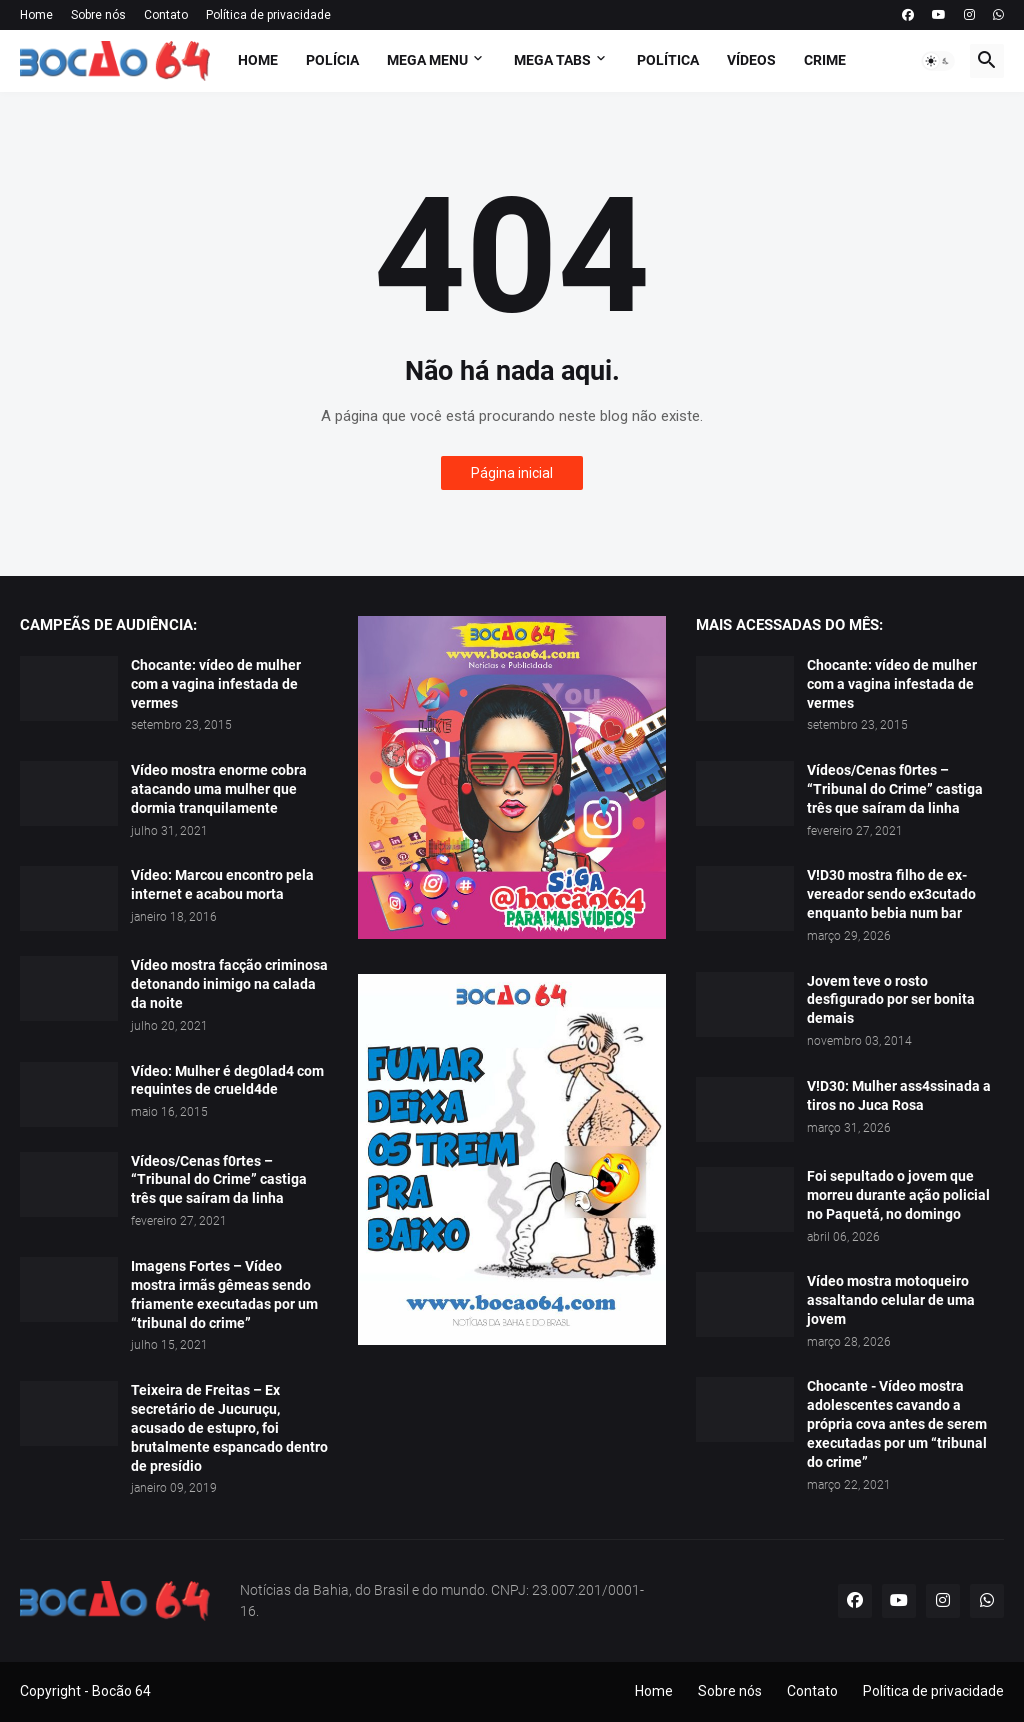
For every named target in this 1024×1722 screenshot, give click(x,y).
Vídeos (751, 60)
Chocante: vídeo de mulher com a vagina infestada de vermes (216, 684)
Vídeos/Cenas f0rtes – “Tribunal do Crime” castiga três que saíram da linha (219, 1180)
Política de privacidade (268, 15)
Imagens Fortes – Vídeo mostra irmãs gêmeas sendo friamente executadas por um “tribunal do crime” (224, 1294)
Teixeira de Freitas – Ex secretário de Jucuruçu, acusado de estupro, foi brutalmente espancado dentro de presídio (229, 1428)
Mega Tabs (552, 60)
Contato (166, 15)
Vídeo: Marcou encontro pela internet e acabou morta (222, 884)
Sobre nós (98, 15)
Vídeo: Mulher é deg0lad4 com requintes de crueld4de (227, 1080)
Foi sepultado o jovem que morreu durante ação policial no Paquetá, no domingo (898, 1195)
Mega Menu (427, 60)
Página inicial (512, 473)
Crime (825, 60)
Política (668, 60)
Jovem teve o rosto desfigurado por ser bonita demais (891, 1000)
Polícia (332, 60)
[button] (938, 61)
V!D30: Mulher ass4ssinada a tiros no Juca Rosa (899, 1095)
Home (36, 15)
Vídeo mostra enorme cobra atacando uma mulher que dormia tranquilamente (219, 789)
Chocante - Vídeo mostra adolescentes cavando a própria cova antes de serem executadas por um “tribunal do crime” (897, 1424)
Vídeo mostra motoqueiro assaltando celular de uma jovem (891, 1300)
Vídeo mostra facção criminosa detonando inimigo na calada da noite (229, 984)
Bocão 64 (121, 1691)
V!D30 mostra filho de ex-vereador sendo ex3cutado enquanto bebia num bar (891, 894)
